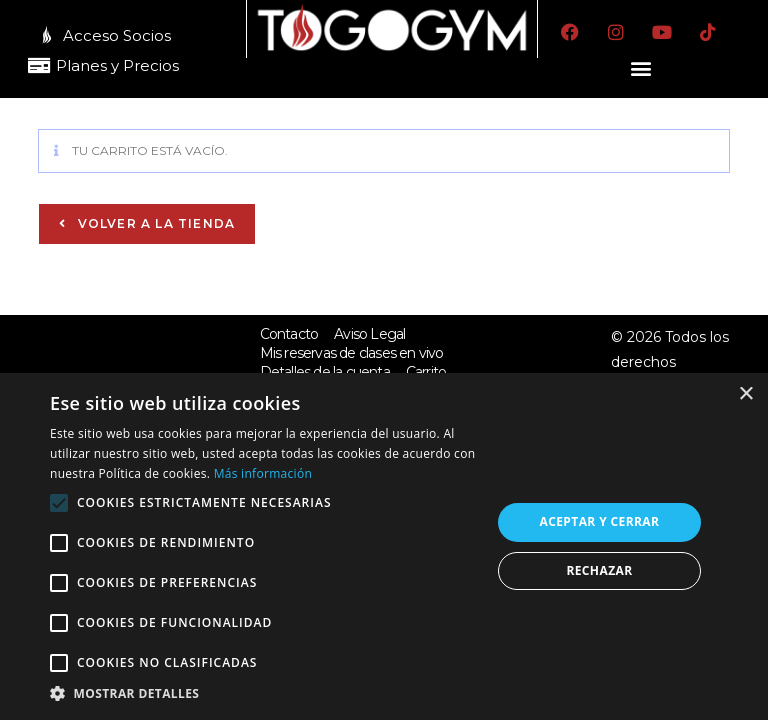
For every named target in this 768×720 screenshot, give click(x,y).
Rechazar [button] (599, 570)
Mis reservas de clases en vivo (352, 353)
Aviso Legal (369, 333)
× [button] (745, 394)
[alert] (384, 546)
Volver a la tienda (154, 222)
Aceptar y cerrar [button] (600, 521)
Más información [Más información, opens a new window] (263, 473)
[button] (641, 67)
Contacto (289, 333)
